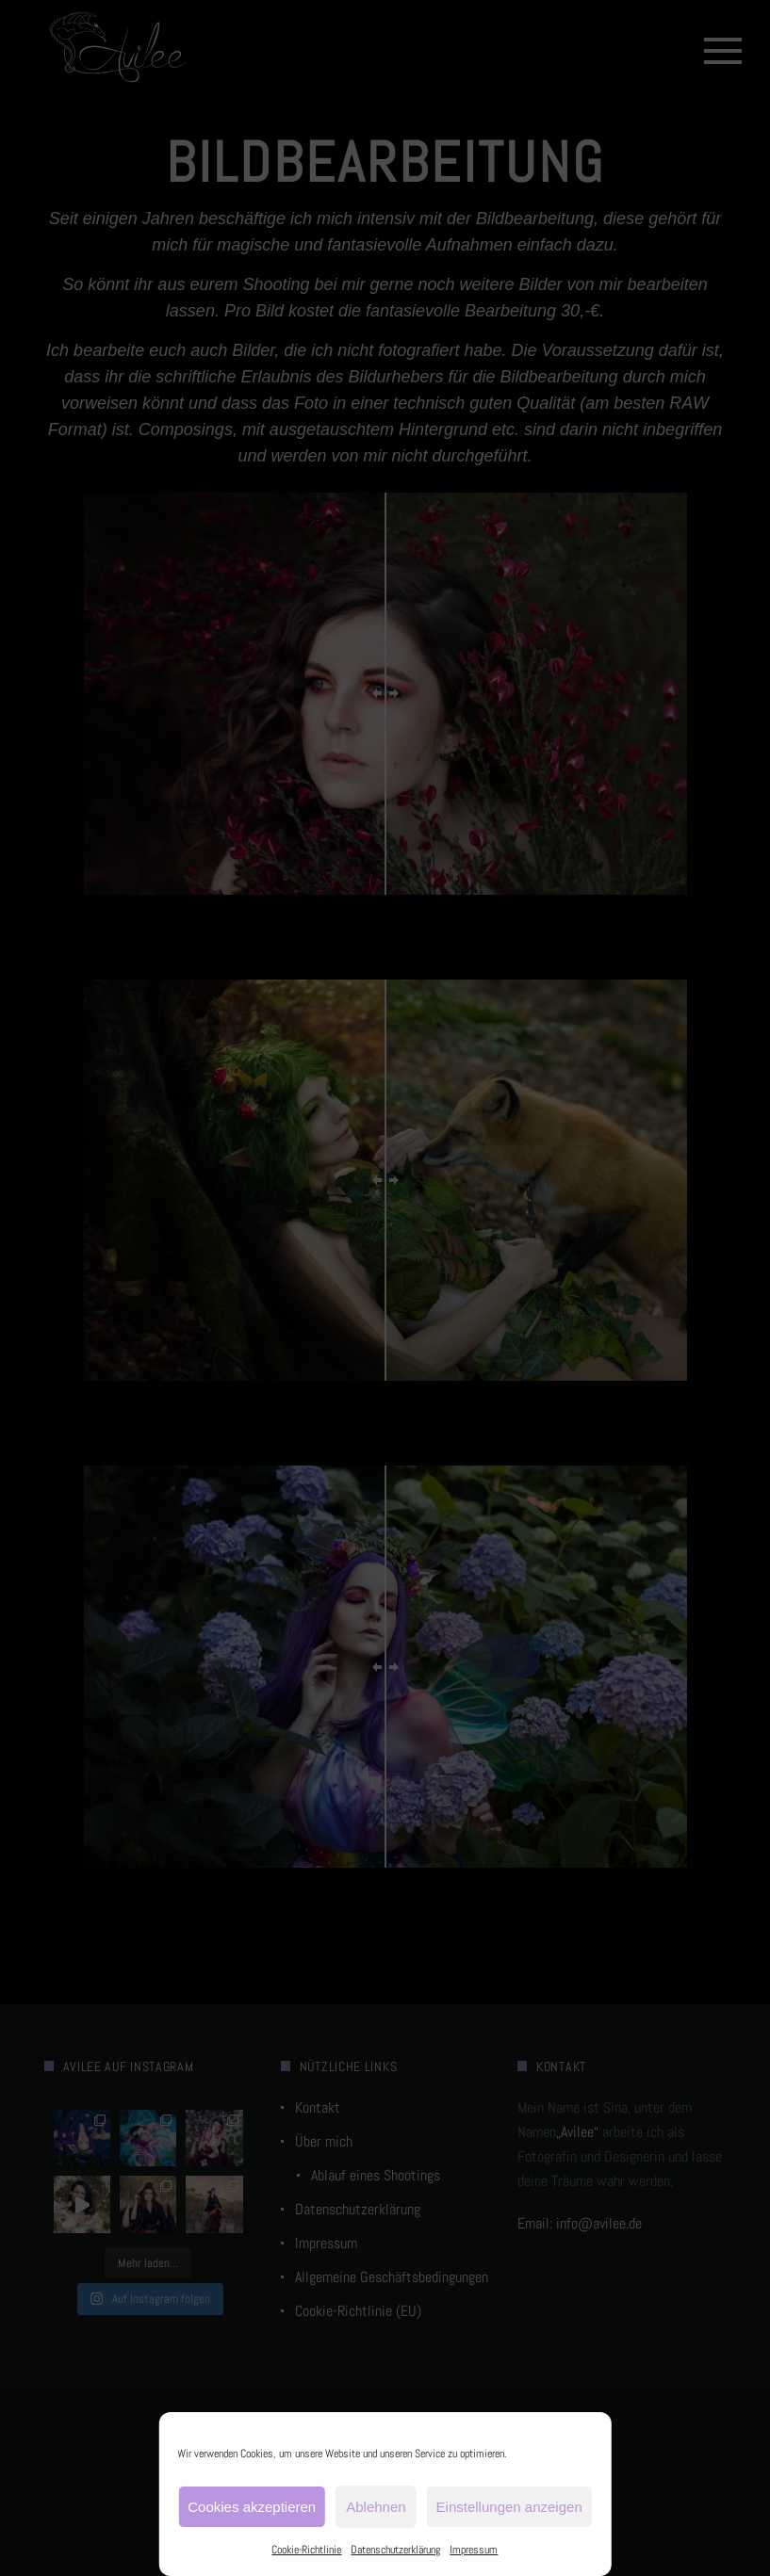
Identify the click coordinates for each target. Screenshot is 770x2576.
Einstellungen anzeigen (509, 2507)
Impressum (474, 2549)
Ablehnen (375, 2507)
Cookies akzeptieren (252, 2507)
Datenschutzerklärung (395, 2549)
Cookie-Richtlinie (306, 2549)
